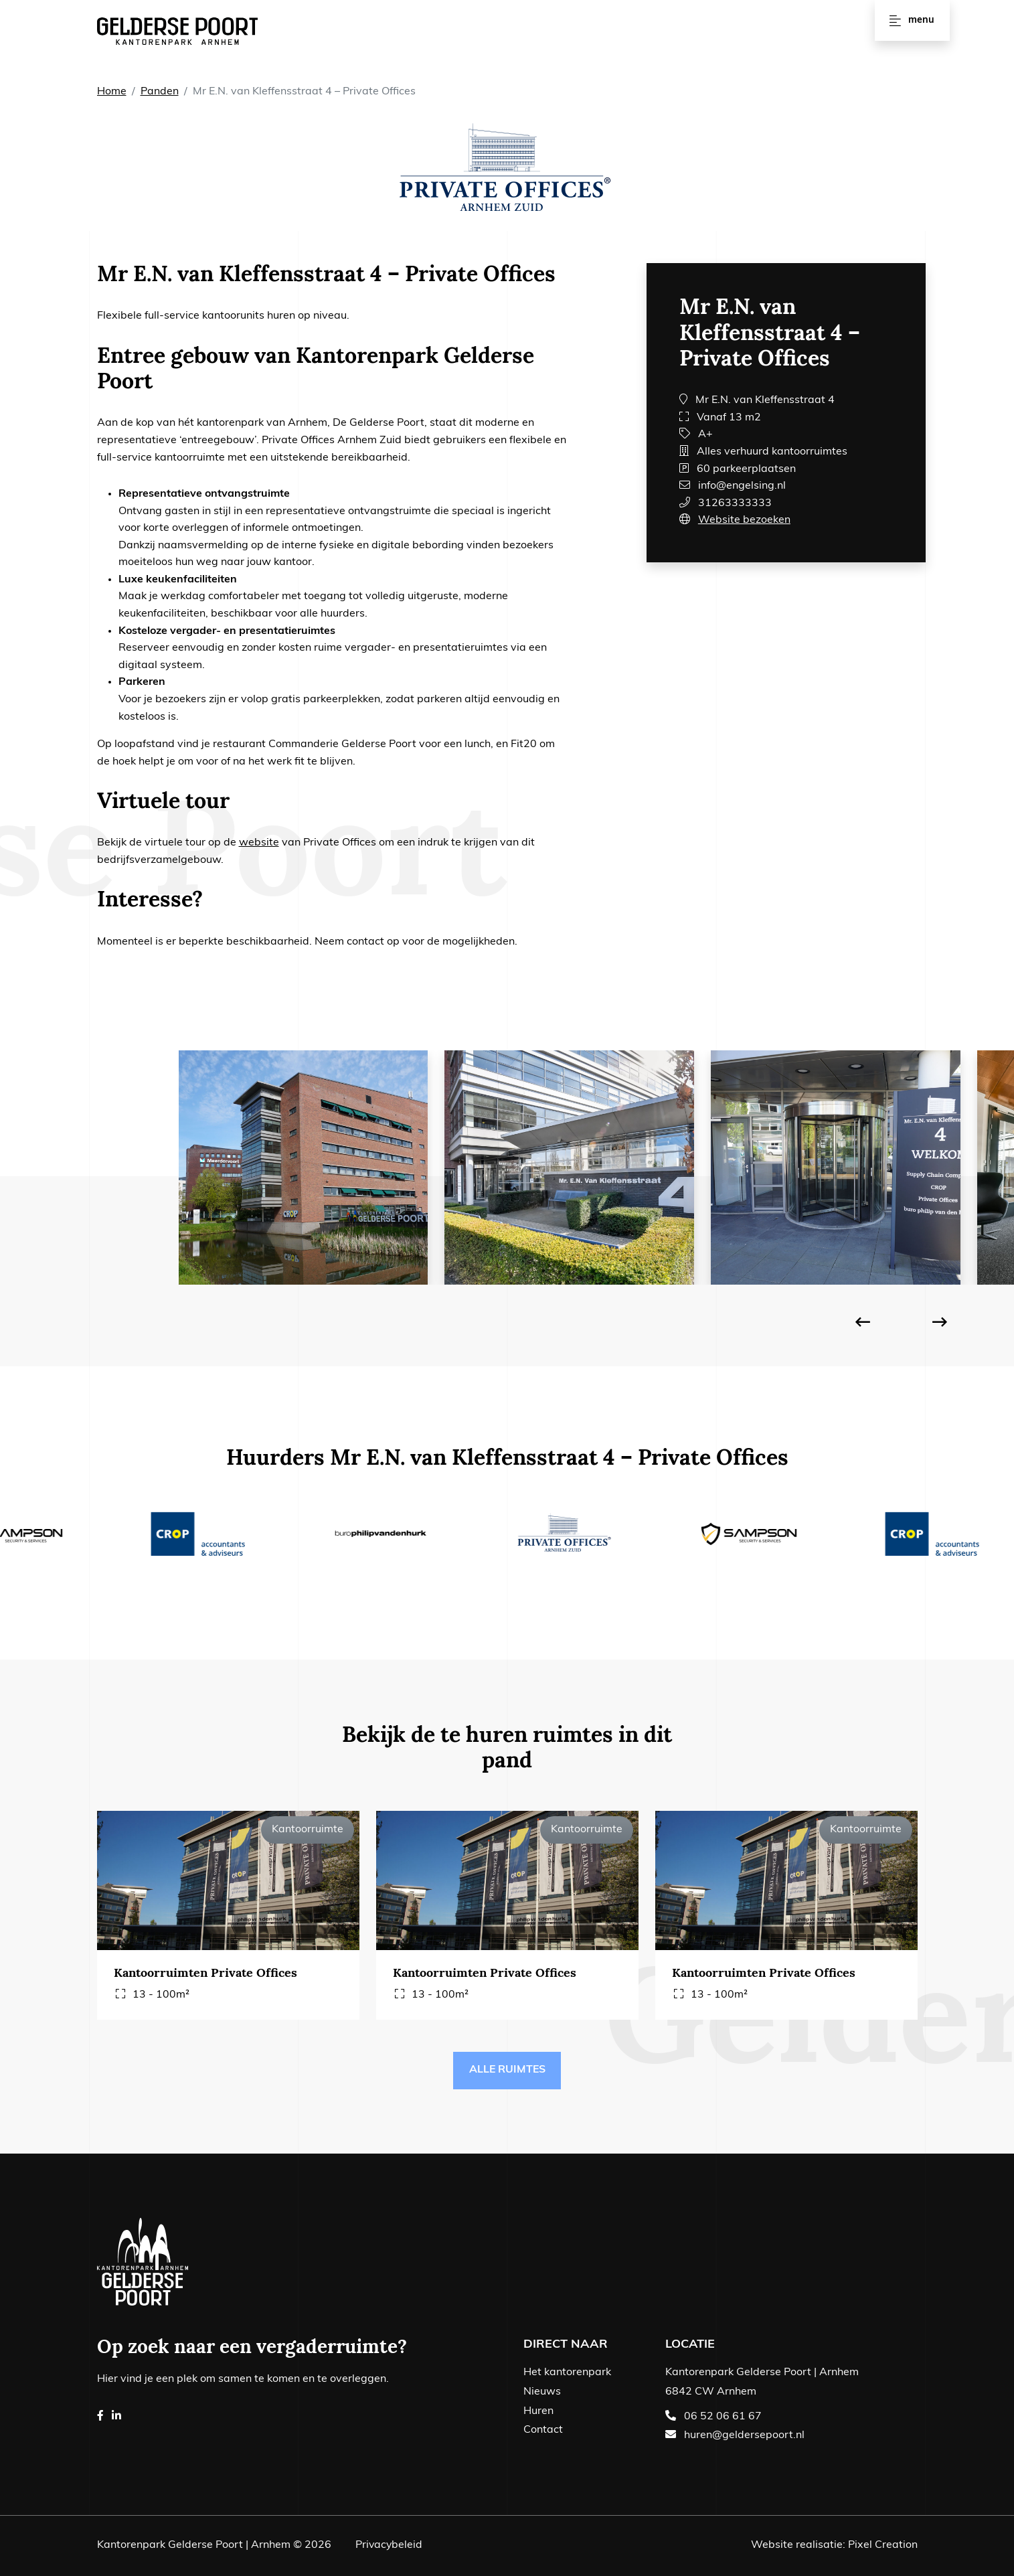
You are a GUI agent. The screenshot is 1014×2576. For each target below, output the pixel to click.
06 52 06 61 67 (723, 2416)
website (259, 842)
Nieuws (542, 2392)
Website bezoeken (744, 520)
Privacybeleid (389, 2546)
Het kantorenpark (567, 2373)
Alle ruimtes (507, 2070)
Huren (538, 2411)
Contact (543, 2430)
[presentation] (862, 1324)
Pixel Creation (883, 2546)
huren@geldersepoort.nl (744, 2436)
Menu (912, 20)
